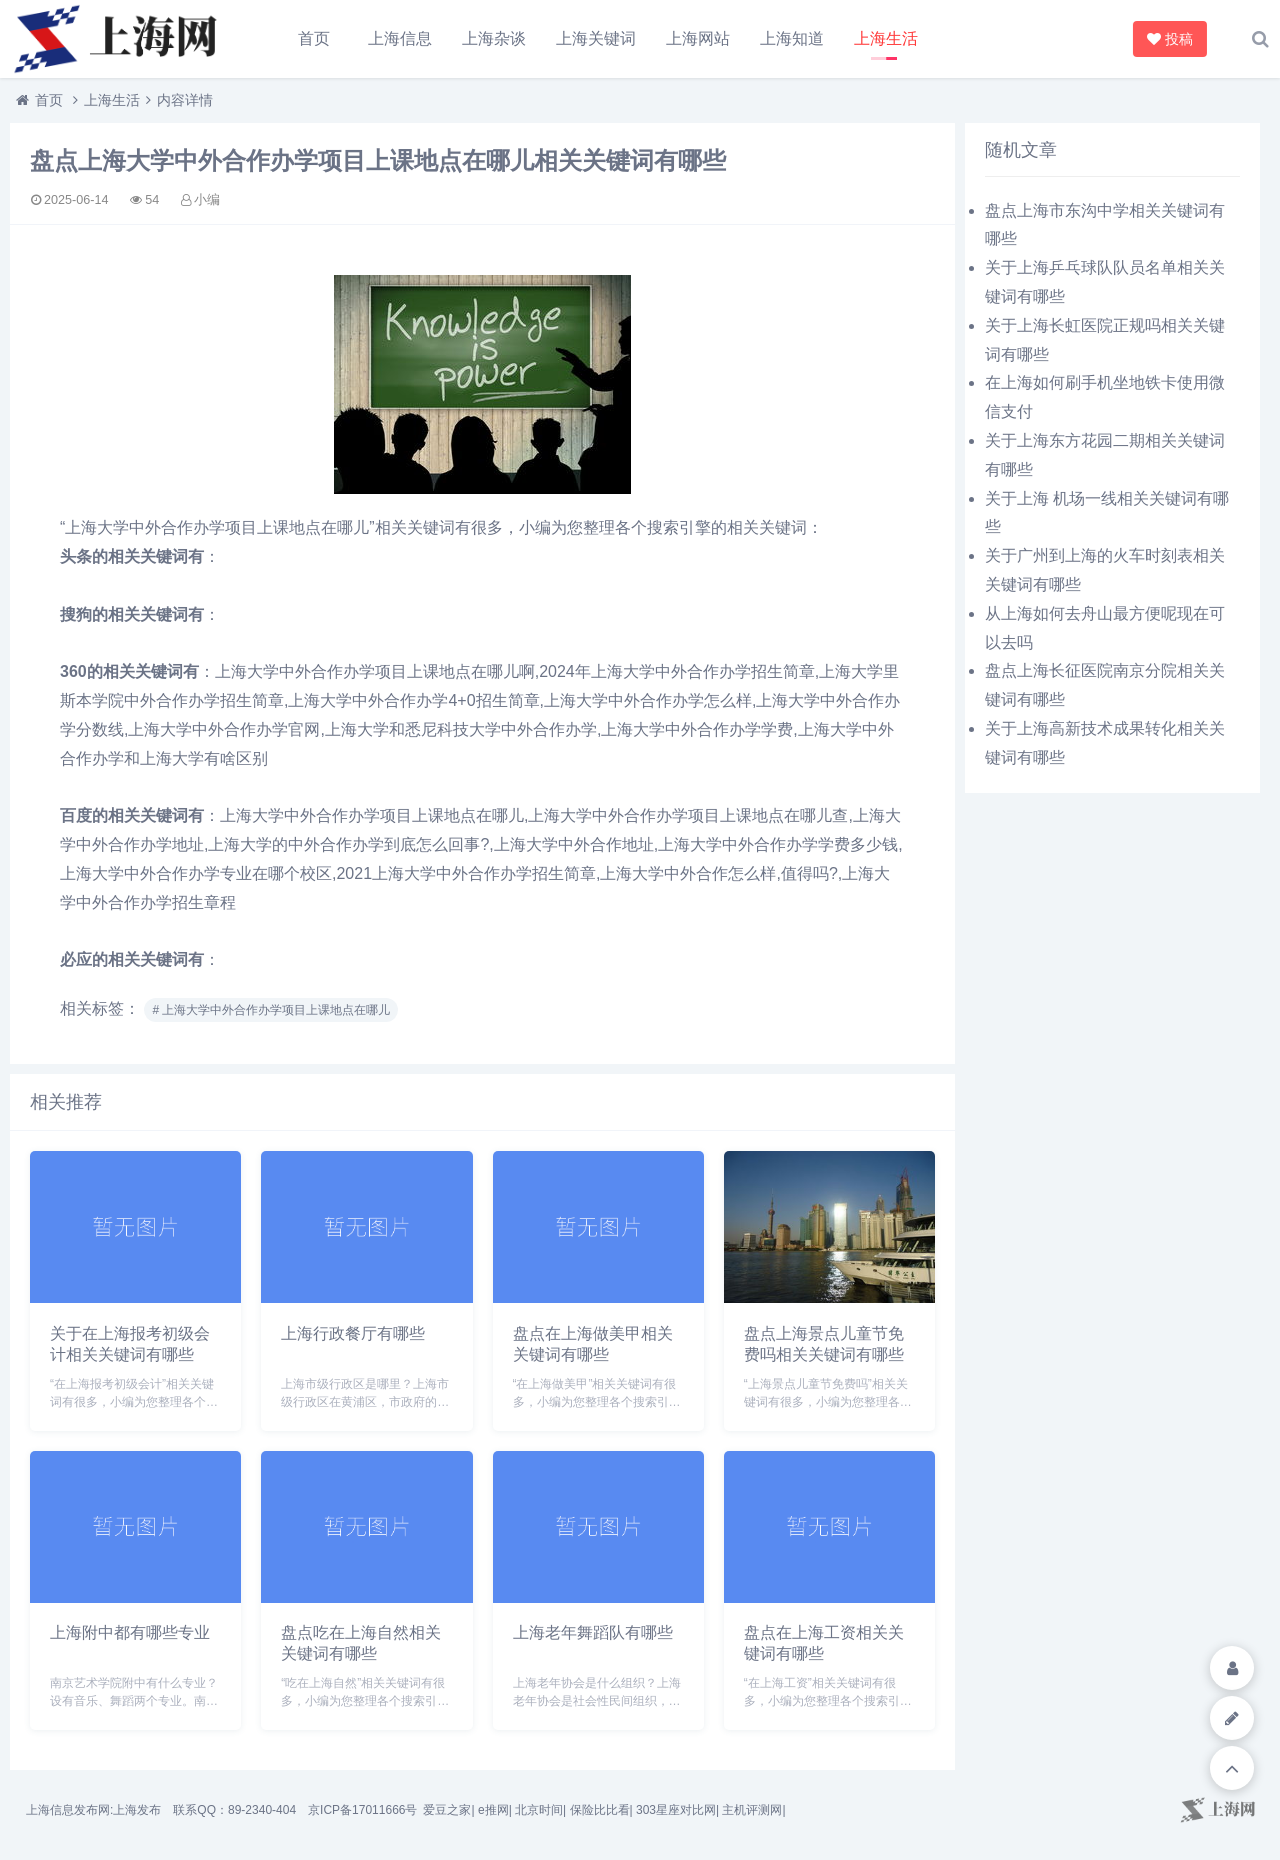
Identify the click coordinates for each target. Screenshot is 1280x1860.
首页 (314, 38)
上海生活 (886, 38)
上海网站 (698, 38)
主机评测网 (752, 1810)
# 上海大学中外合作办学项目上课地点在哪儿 (271, 1010)
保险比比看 (600, 1810)
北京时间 (539, 1810)
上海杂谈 (494, 38)
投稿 (1172, 39)
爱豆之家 (447, 1810)
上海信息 (400, 38)
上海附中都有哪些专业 (130, 1632)
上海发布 (137, 1810)
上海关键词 (596, 38)
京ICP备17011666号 (362, 1810)
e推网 (493, 1810)
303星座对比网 (676, 1810)
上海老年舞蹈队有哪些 (593, 1632)
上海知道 (792, 38)
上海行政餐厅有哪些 (353, 1333)
